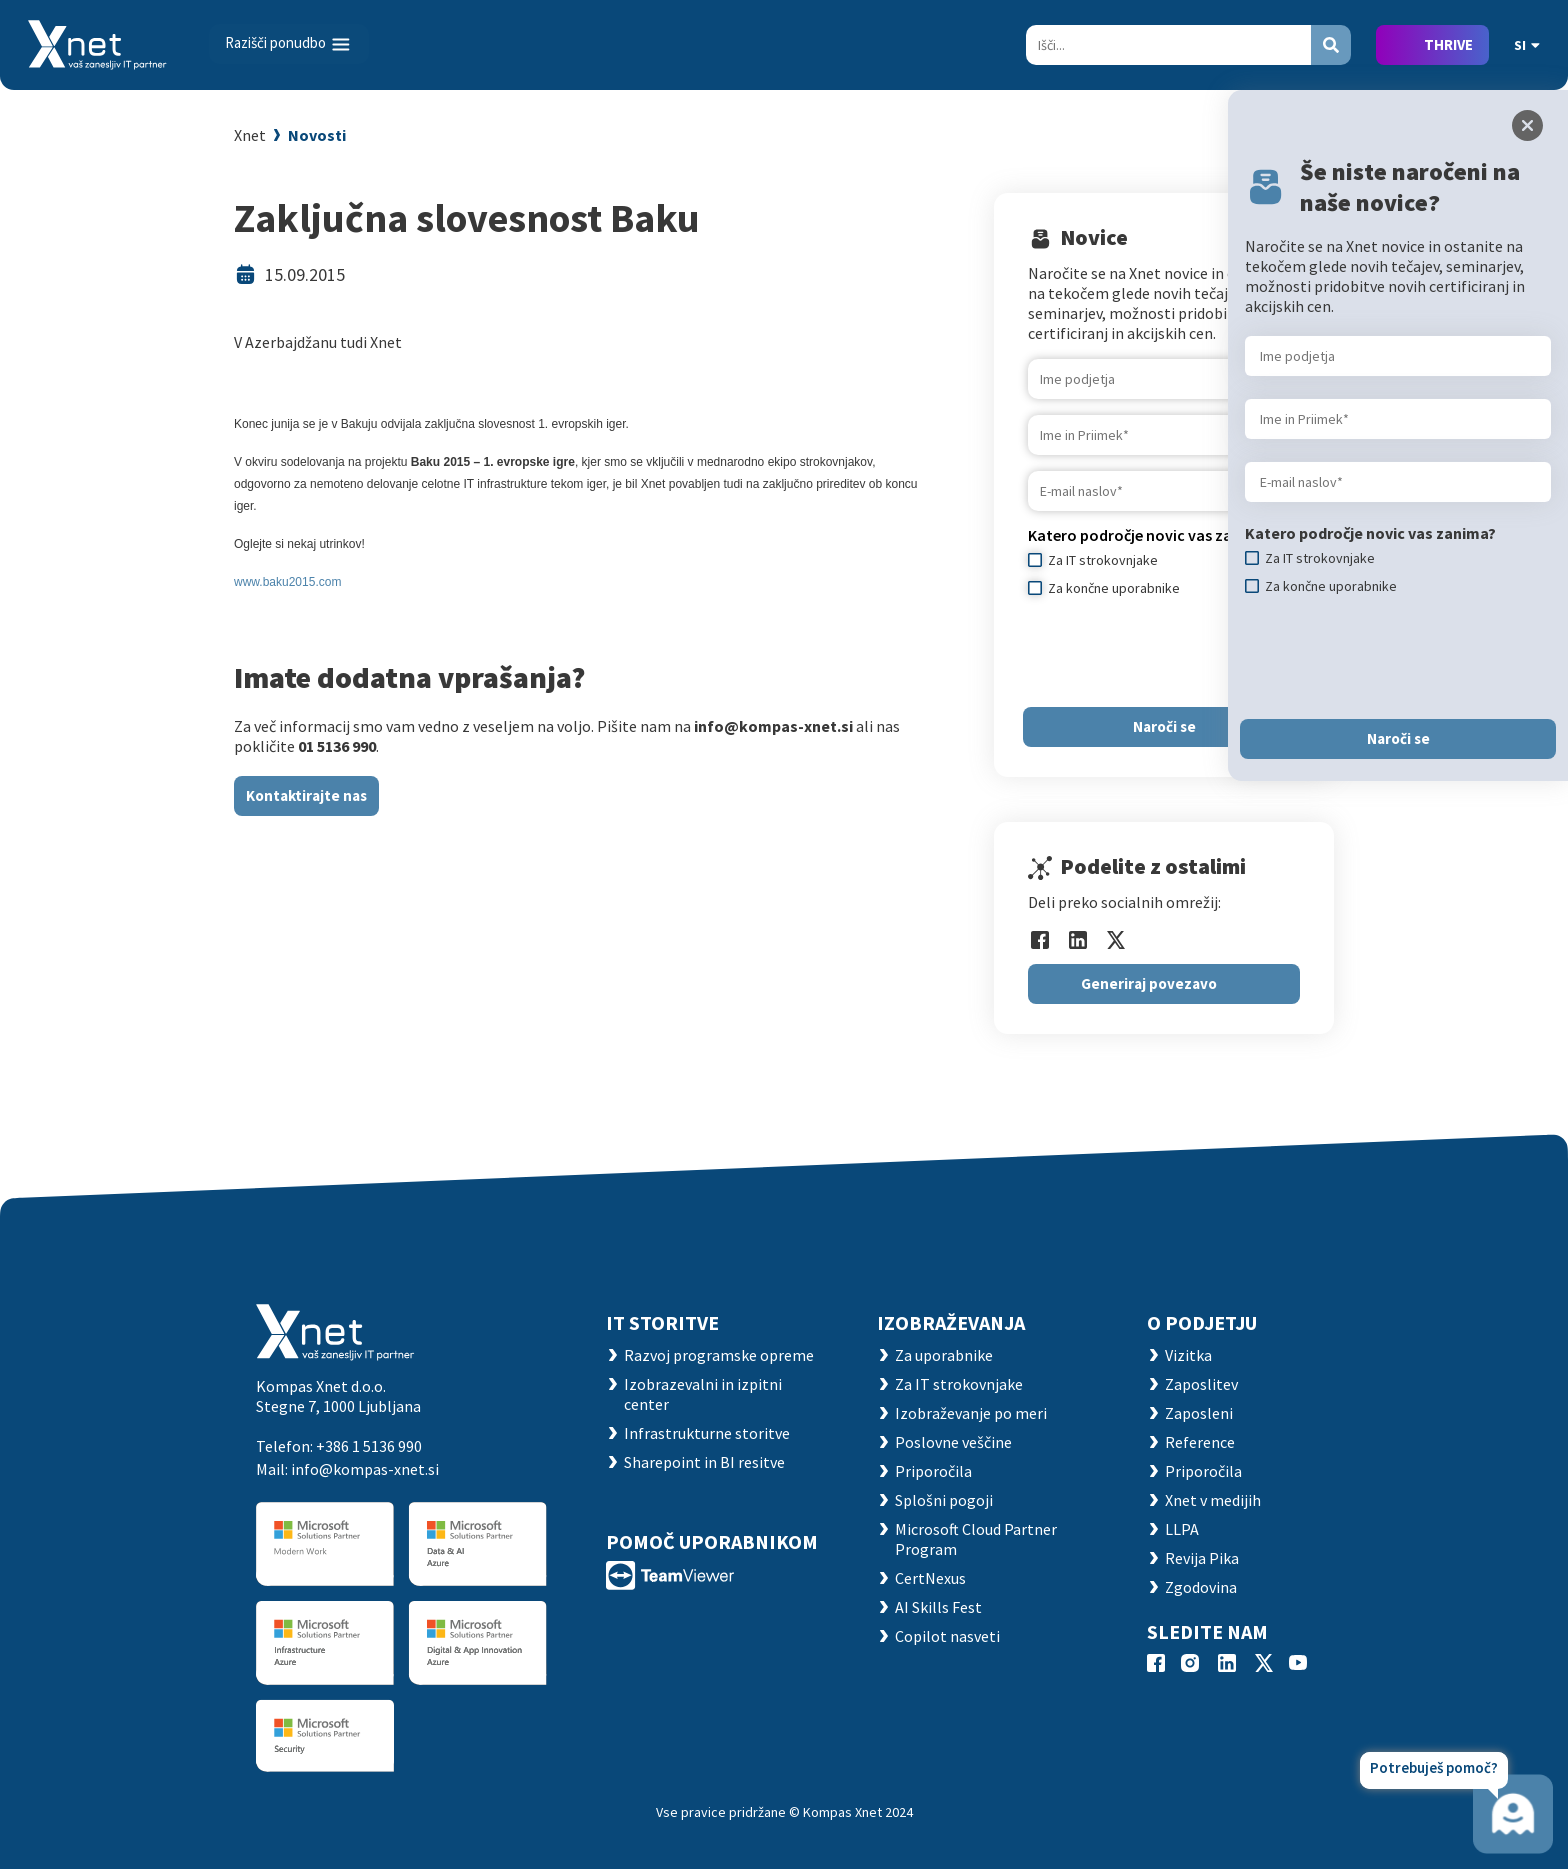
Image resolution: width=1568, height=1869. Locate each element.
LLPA (1182, 1529)
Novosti (317, 135)
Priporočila (933, 1471)
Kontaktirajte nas (306, 795)
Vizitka (1188, 1355)
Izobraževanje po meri (971, 1413)
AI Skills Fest (938, 1607)
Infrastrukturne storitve (707, 1433)
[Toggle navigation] (289, 44)
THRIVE (1448, 44)
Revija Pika (1202, 1558)
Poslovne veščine (953, 1442)
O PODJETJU (1202, 1322)
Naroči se (1164, 726)
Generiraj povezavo (1149, 983)
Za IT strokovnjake (959, 1384)
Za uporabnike (944, 1355)
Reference (1200, 1442)
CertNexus (930, 1578)
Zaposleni (1199, 1413)
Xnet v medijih (1213, 1500)
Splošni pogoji (944, 1500)
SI (1527, 45)
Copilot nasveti (947, 1636)
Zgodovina (1201, 1587)
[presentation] (1180, 652)
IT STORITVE (662, 1322)
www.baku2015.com (287, 582)
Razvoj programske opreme (719, 1355)
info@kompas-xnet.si (365, 1469)
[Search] (1168, 45)
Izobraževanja (951, 1322)
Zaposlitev (1201, 1384)
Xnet (250, 135)
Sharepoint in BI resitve (704, 1462)
